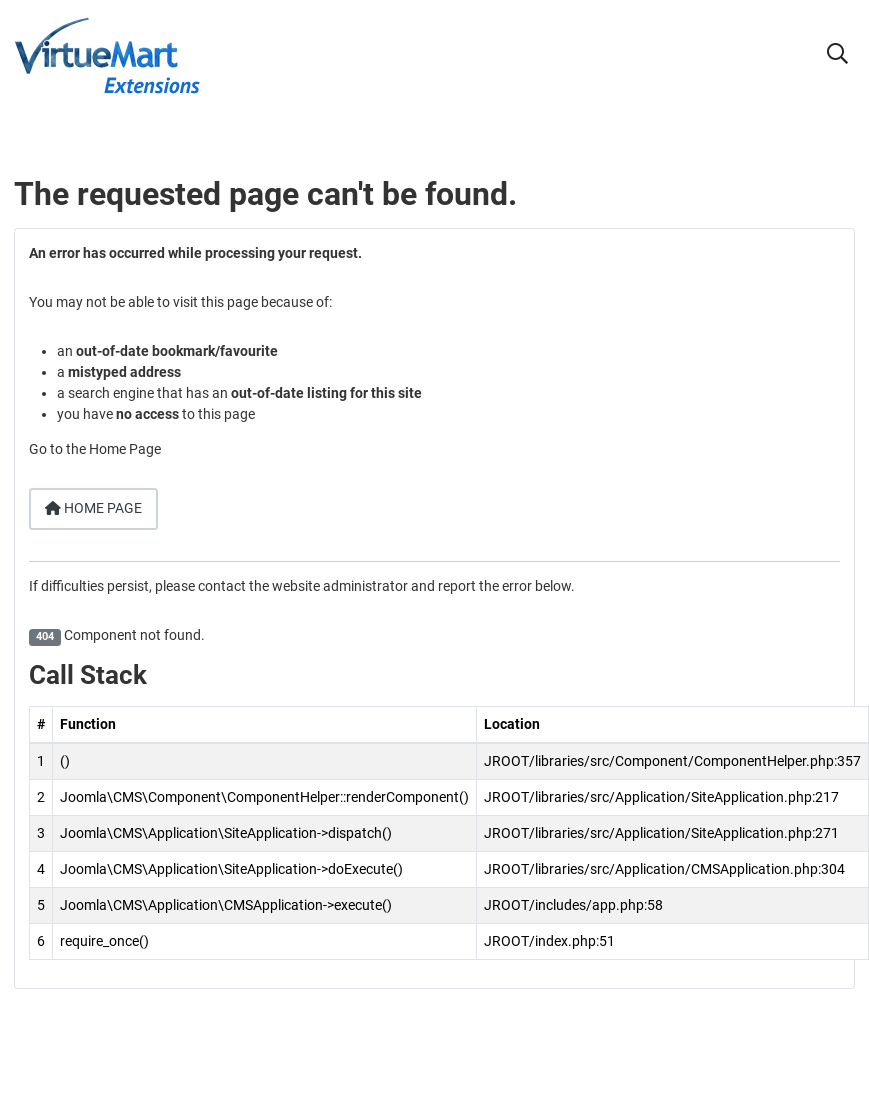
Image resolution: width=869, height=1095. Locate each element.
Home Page (93, 508)
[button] (837, 56)
